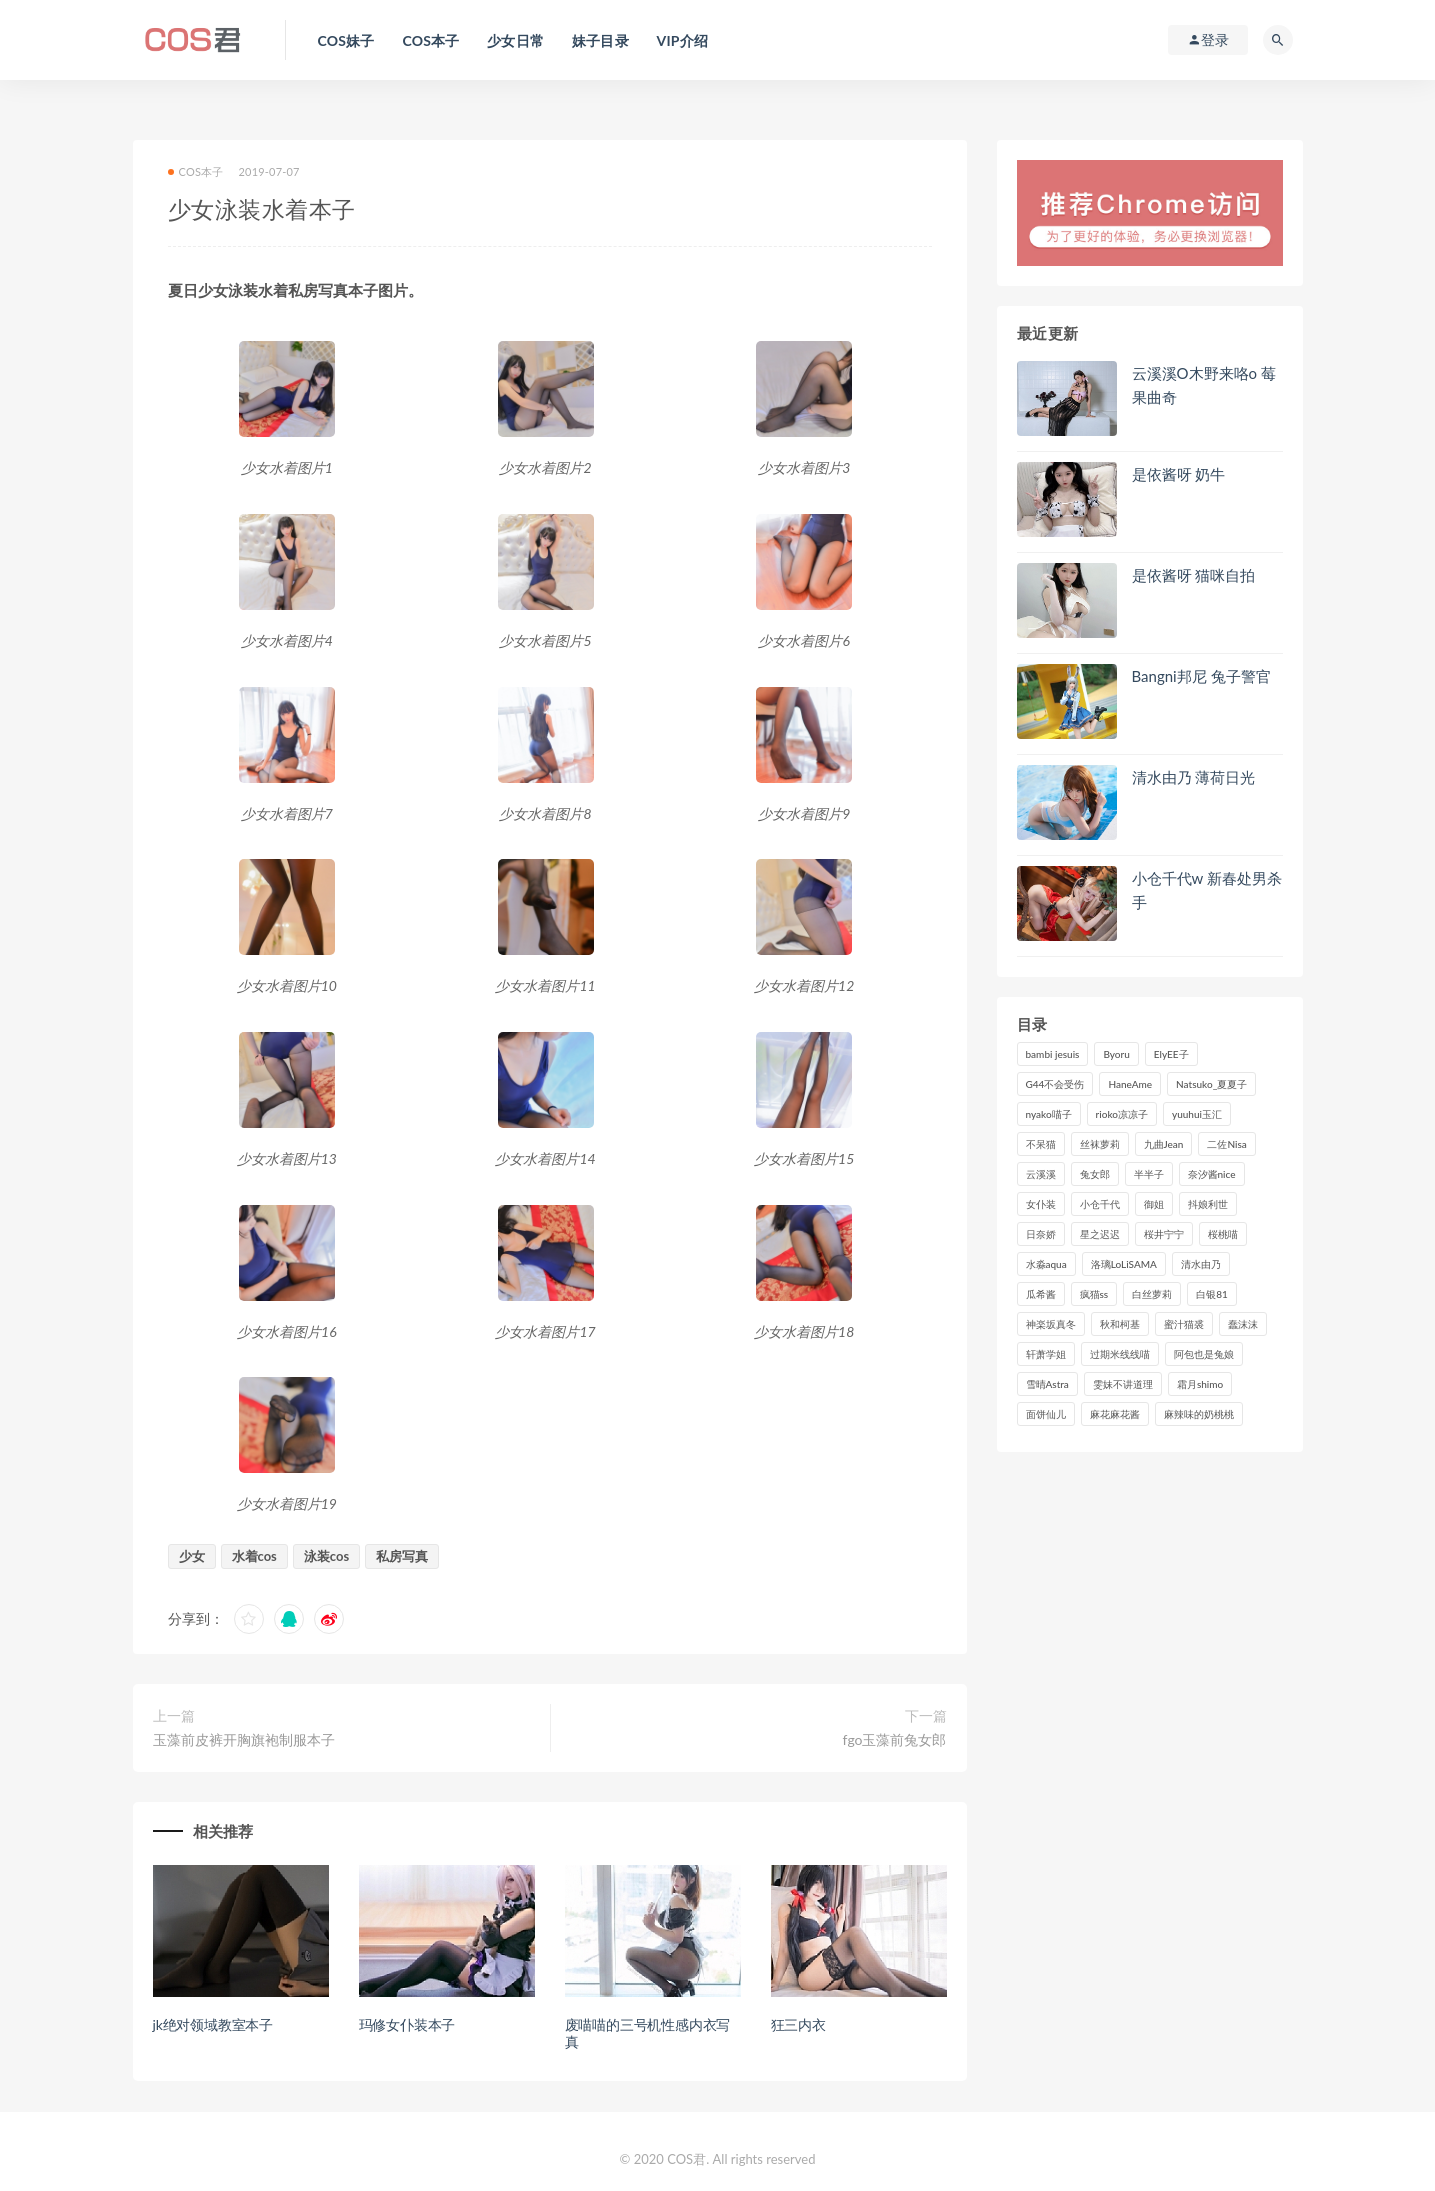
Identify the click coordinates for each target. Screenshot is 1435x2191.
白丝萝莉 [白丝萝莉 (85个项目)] (1152, 1294)
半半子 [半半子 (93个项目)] (1149, 1174)
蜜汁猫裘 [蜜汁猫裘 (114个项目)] (1184, 1324)
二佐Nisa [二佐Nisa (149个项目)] (1226, 1144)
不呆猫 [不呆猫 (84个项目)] (1041, 1144)
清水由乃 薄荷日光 (1194, 777)
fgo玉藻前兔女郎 (895, 1739)
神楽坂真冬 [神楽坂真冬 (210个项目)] (1051, 1324)
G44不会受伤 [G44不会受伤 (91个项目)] (1055, 1084)
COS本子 (196, 171)
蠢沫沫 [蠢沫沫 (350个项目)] (1243, 1324)
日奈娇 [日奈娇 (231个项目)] (1041, 1234)
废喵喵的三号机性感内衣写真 (648, 2033)
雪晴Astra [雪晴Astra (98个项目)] (1047, 1384)
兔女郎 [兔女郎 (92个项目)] (1095, 1174)
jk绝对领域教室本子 (213, 2024)
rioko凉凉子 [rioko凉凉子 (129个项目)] (1122, 1114)
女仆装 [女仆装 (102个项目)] (1041, 1204)
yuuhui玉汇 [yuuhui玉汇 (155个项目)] (1197, 1114)
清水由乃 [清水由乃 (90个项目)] (1201, 1264)
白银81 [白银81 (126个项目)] (1212, 1294)
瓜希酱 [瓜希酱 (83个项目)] (1041, 1294)
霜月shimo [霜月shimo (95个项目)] (1200, 1384)
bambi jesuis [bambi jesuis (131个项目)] (1053, 1054)
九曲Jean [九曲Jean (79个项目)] (1164, 1144)
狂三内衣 (798, 2024)
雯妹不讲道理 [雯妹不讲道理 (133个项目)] (1123, 1384)
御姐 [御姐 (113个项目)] (1154, 1204)
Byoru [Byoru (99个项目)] (1116, 1054)
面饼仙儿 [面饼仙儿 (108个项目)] (1046, 1414)
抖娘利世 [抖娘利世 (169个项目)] (1208, 1204)
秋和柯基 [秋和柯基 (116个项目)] (1120, 1324)
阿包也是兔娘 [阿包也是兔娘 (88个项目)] (1204, 1354)
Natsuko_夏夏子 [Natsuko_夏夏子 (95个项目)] (1211, 1084)
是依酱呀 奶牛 (1179, 474)
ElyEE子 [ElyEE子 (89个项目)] (1171, 1054)
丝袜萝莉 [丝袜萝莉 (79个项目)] (1100, 1144)
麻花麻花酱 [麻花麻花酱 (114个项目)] (1115, 1414)
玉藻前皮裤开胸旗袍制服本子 (244, 1739)
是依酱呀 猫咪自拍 (1194, 575)
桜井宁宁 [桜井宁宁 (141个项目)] (1164, 1234)
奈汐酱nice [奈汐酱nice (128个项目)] (1212, 1174)
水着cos (254, 1556)
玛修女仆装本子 (407, 2024)
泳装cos (326, 1556)
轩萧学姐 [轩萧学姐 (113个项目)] (1046, 1354)
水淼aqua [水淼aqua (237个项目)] (1046, 1264)
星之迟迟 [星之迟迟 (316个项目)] (1100, 1234)
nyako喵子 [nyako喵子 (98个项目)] (1049, 1114)
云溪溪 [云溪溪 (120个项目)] (1041, 1174)
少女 (192, 1556)
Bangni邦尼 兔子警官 (1201, 676)
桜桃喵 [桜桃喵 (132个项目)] (1223, 1234)
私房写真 (402, 1556)
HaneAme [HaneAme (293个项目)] (1130, 1084)
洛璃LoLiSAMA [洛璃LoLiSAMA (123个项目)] (1124, 1264)
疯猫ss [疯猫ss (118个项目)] (1094, 1294)
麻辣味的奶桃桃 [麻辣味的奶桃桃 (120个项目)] (1199, 1414)
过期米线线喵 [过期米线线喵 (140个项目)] (1120, 1354)
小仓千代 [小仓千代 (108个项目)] (1100, 1204)
